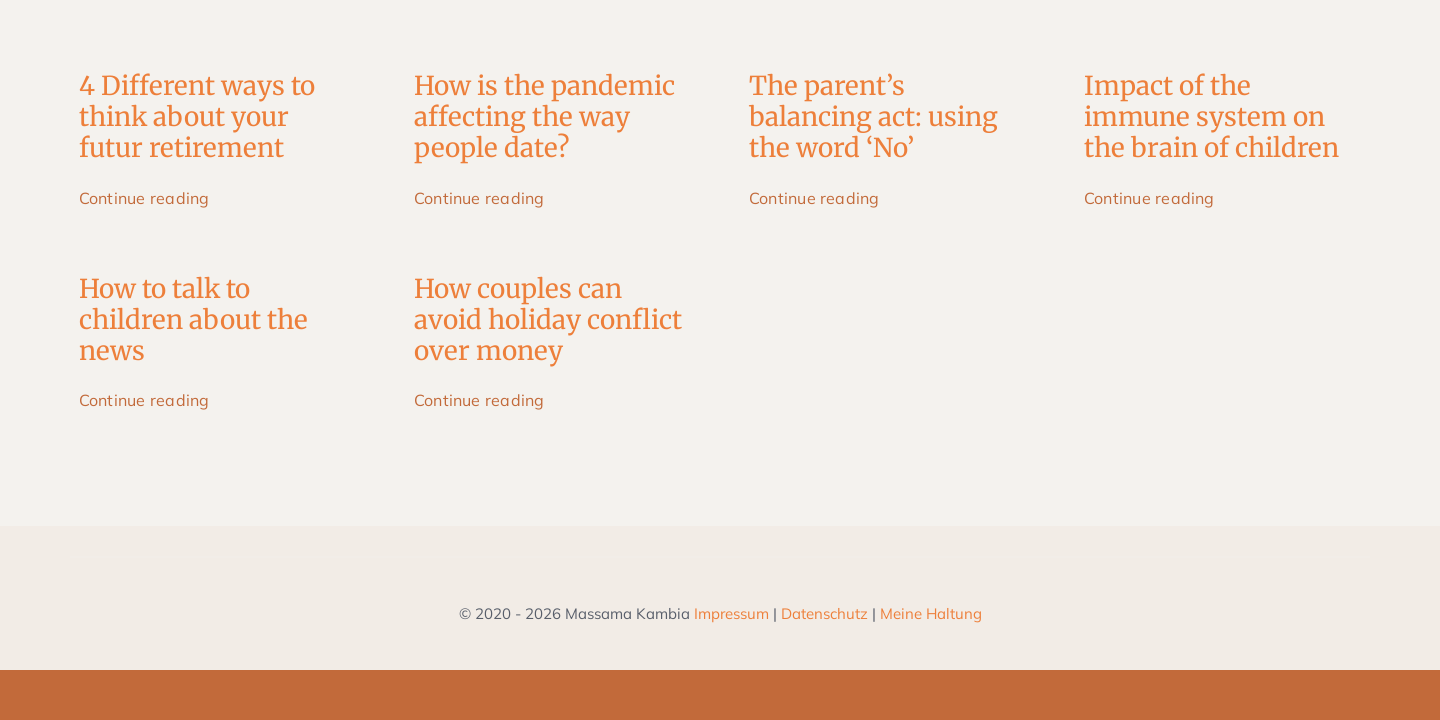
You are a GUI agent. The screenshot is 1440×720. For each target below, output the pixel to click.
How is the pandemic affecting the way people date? (544, 116)
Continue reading (144, 198)
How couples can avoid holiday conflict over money (548, 319)
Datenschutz (824, 613)
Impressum (731, 613)
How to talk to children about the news (193, 319)
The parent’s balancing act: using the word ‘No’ (873, 116)
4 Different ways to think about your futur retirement (197, 116)
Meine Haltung (931, 613)
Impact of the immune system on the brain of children (1211, 116)
